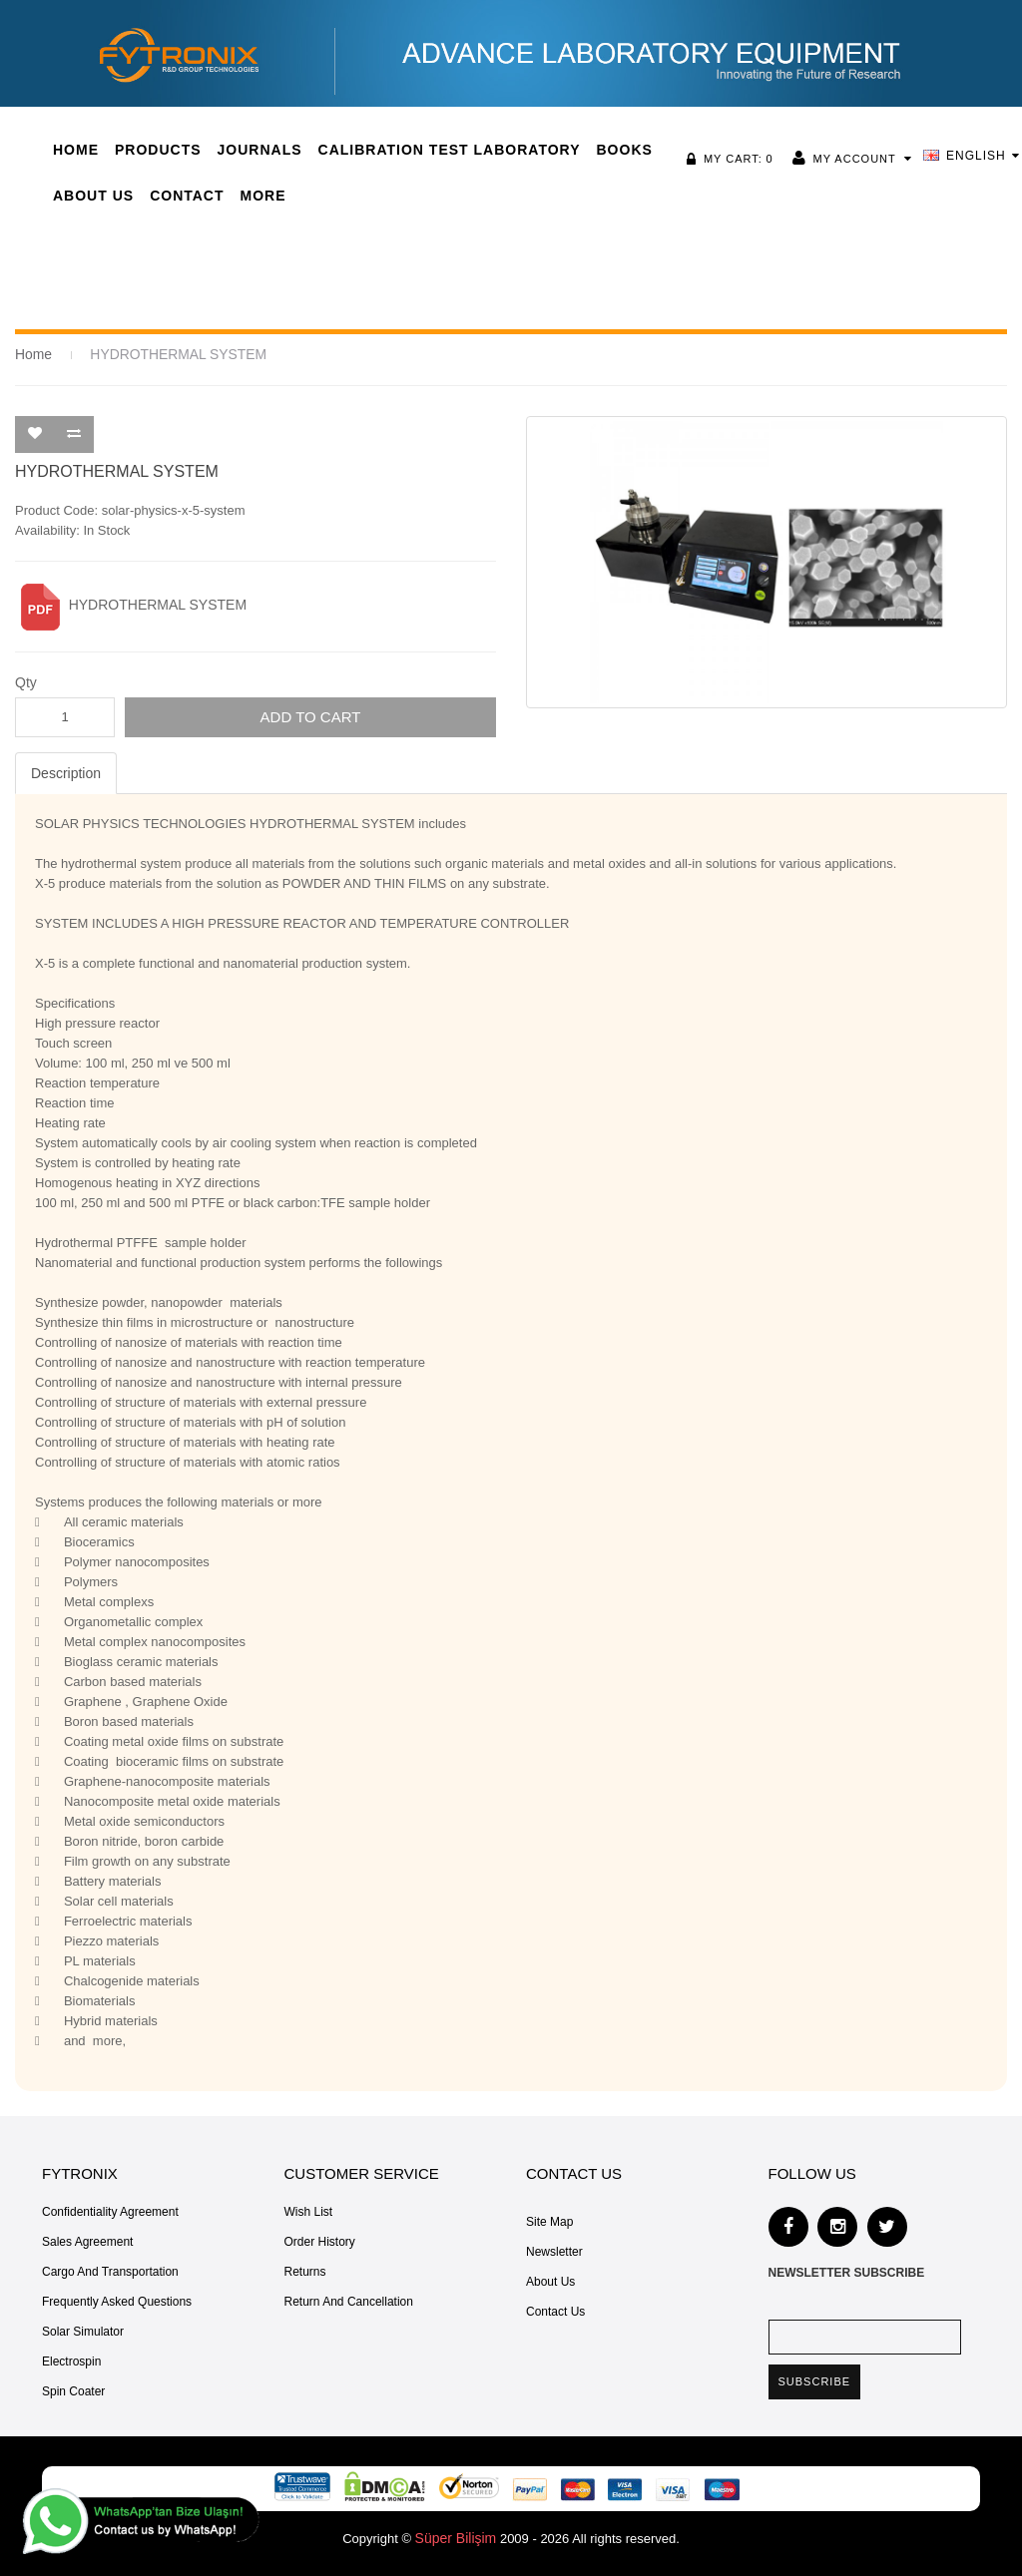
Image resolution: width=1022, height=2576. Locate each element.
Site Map (549, 2221)
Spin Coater (73, 2390)
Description (66, 772)
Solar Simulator (83, 2331)
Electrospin (71, 2360)
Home (32, 353)
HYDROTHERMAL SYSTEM (171, 353)
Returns (305, 2271)
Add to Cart (310, 715)
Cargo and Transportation (110, 2271)
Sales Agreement (87, 2241)
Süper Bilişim (456, 2537)
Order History (319, 2241)
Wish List (308, 2211)
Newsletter (554, 2251)
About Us (550, 2281)
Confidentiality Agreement (110, 2211)
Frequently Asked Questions (117, 2301)
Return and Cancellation (348, 2301)
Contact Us (555, 2311)
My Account (859, 159)
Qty (26, 681)
